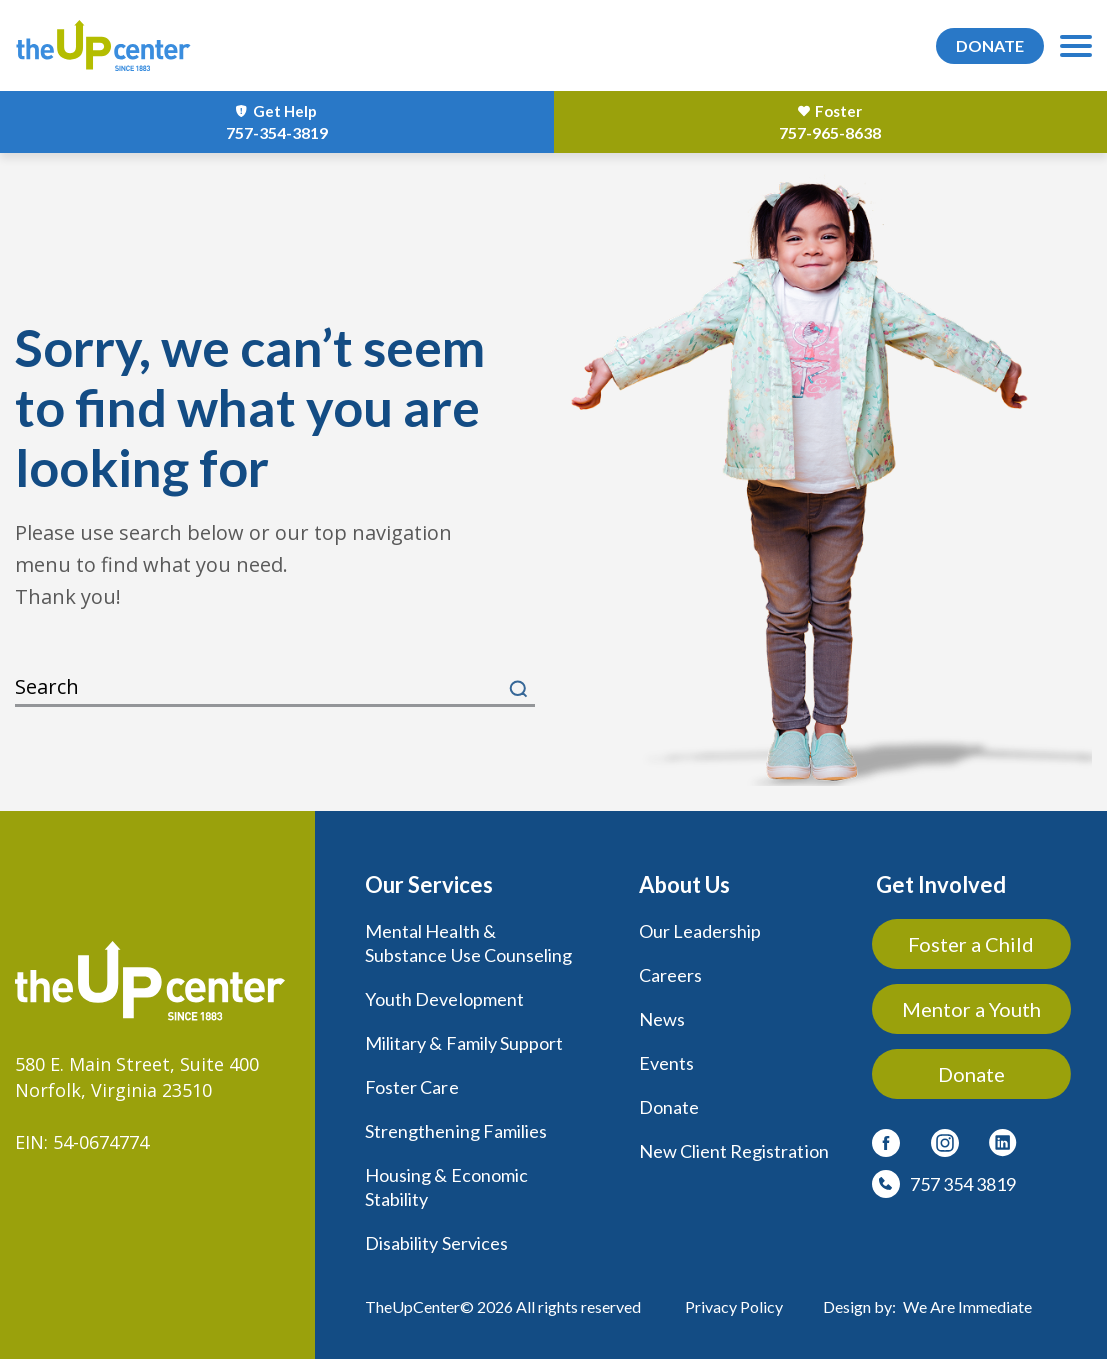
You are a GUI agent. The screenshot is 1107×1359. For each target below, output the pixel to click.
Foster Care (412, 1087)
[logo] (103, 45)
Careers (670, 975)
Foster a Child (973, 944)
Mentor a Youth (972, 1009)
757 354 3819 (963, 1184)
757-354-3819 (277, 132)
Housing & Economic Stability (446, 1187)
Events (666, 1063)
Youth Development (444, 999)
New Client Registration (734, 1151)
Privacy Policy (734, 1306)
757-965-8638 (830, 132)
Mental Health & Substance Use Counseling (468, 943)
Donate (669, 1107)
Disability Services (436, 1243)
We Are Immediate (967, 1306)
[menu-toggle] (1076, 46)
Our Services (429, 884)
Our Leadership (700, 931)
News (662, 1019)
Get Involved (941, 884)
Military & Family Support (464, 1043)
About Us (684, 884)
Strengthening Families (456, 1131)
